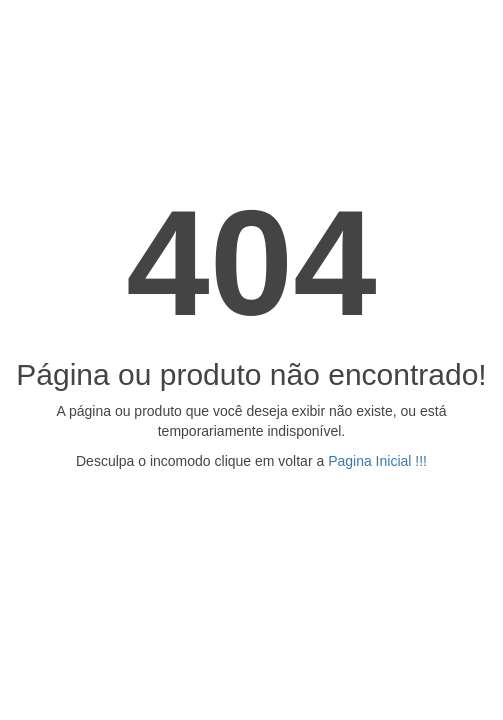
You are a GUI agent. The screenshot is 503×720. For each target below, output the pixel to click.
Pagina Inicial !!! (377, 461)
